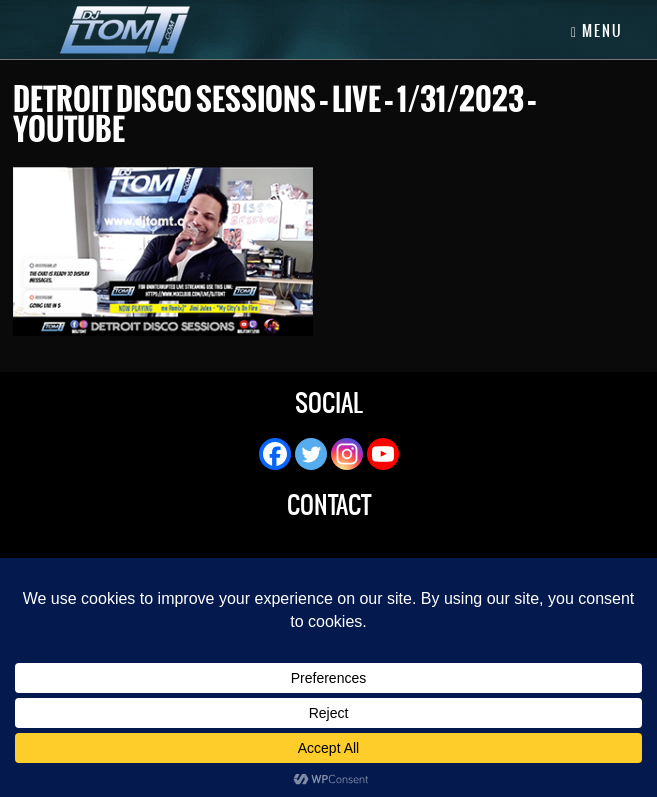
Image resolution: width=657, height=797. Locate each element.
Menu (597, 31)
